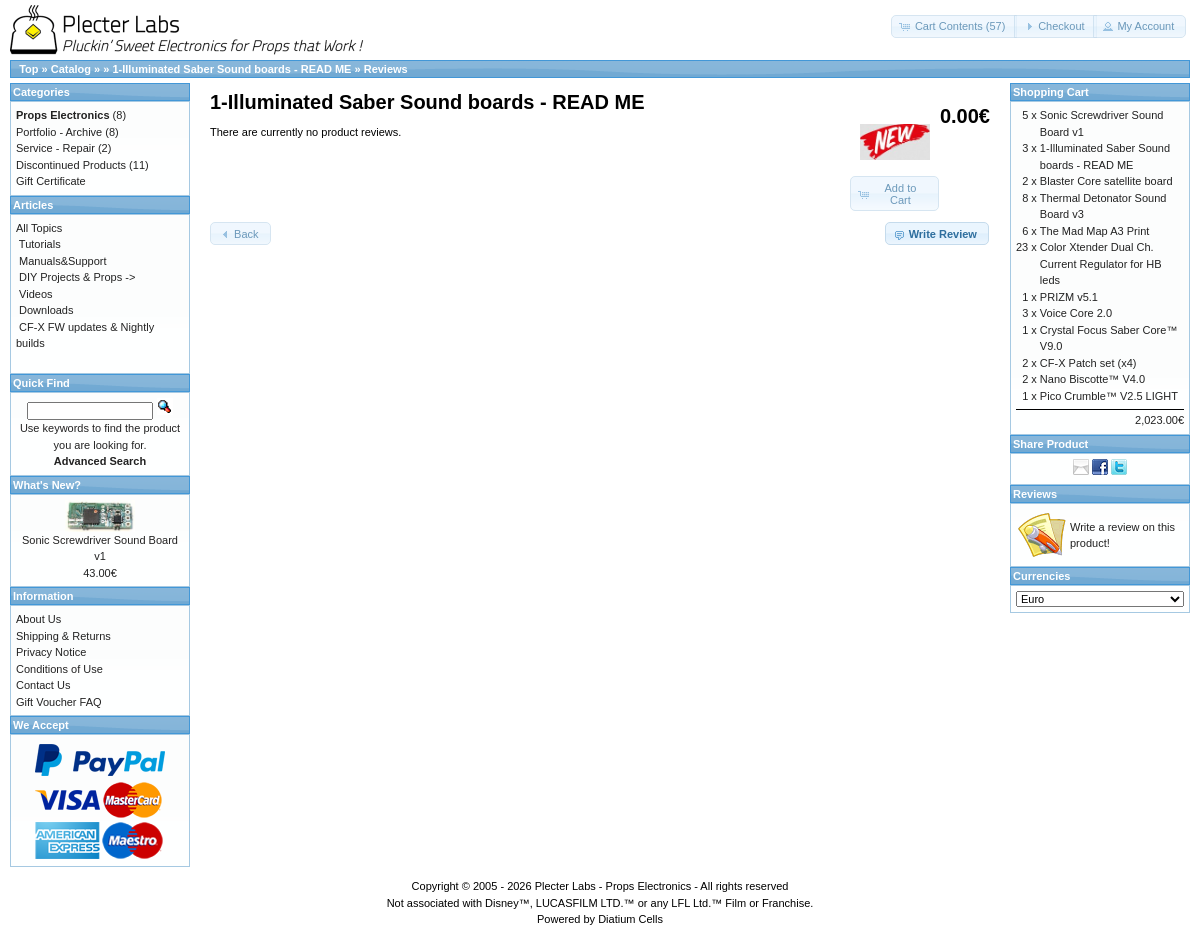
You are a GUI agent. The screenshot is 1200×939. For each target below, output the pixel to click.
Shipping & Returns (63, 636)
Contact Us (43, 685)
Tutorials (40, 244)
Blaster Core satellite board (1106, 181)
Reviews (386, 69)
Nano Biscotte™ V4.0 (1092, 379)
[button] (954, 26)
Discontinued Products (71, 165)
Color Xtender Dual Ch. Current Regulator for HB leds (1101, 263)
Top (28, 69)
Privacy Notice (51, 652)
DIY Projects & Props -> (77, 277)
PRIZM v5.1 (1069, 297)
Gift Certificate (51, 181)
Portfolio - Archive (59, 132)
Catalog (71, 69)
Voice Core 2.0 (1076, 313)
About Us (38, 619)
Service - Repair (55, 148)
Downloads (46, 310)
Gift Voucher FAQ (59, 702)
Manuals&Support (62, 261)
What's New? (47, 485)
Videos (35, 294)
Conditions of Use (59, 669)
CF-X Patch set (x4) (1088, 363)
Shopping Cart (1051, 92)
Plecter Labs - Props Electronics (613, 886)
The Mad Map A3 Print (1094, 231)
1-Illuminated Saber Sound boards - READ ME (231, 69)
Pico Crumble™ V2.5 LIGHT (1109, 396)
